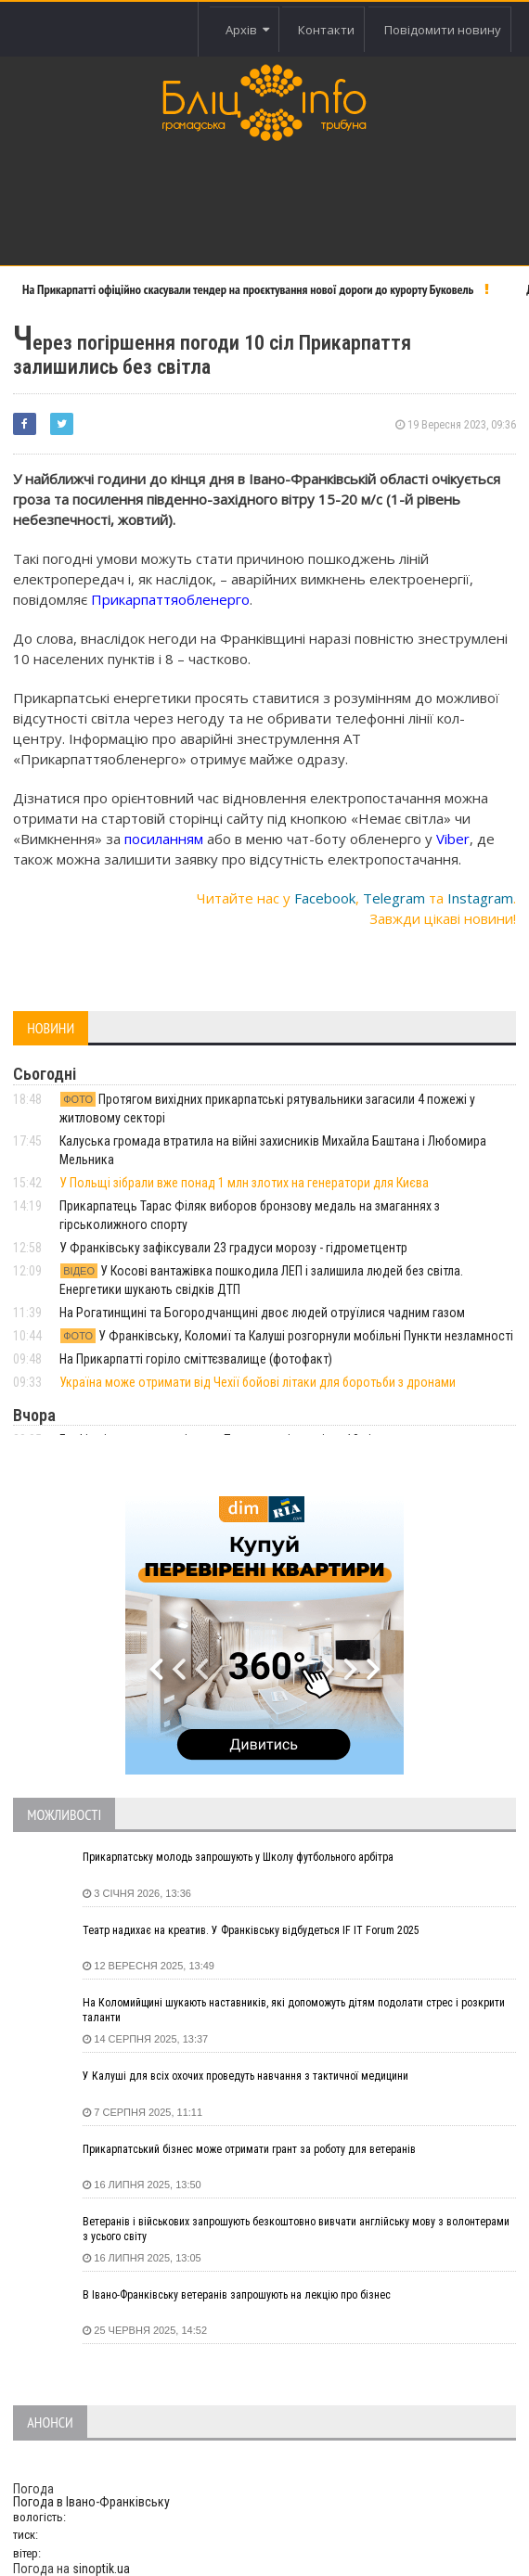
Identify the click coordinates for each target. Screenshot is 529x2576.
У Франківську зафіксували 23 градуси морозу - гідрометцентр (233, 1247)
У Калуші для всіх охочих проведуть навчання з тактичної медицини (245, 2076)
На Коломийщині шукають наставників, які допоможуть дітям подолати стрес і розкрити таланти (294, 2010)
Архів (247, 29)
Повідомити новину (442, 29)
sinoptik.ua (101, 2568)
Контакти (326, 29)
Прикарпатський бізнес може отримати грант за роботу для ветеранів (249, 2149)
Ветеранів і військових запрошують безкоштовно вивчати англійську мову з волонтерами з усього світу (296, 2229)
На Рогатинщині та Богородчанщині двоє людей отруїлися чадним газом (262, 1312)
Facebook (324, 898)
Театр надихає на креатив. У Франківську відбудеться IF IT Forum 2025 (251, 1930)
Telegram (394, 898)
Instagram (480, 898)
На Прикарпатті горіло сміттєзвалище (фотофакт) (195, 1359)
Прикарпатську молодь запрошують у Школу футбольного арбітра (238, 1857)
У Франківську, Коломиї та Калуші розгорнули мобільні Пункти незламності (286, 1335)
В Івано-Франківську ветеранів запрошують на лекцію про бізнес (237, 2294)
